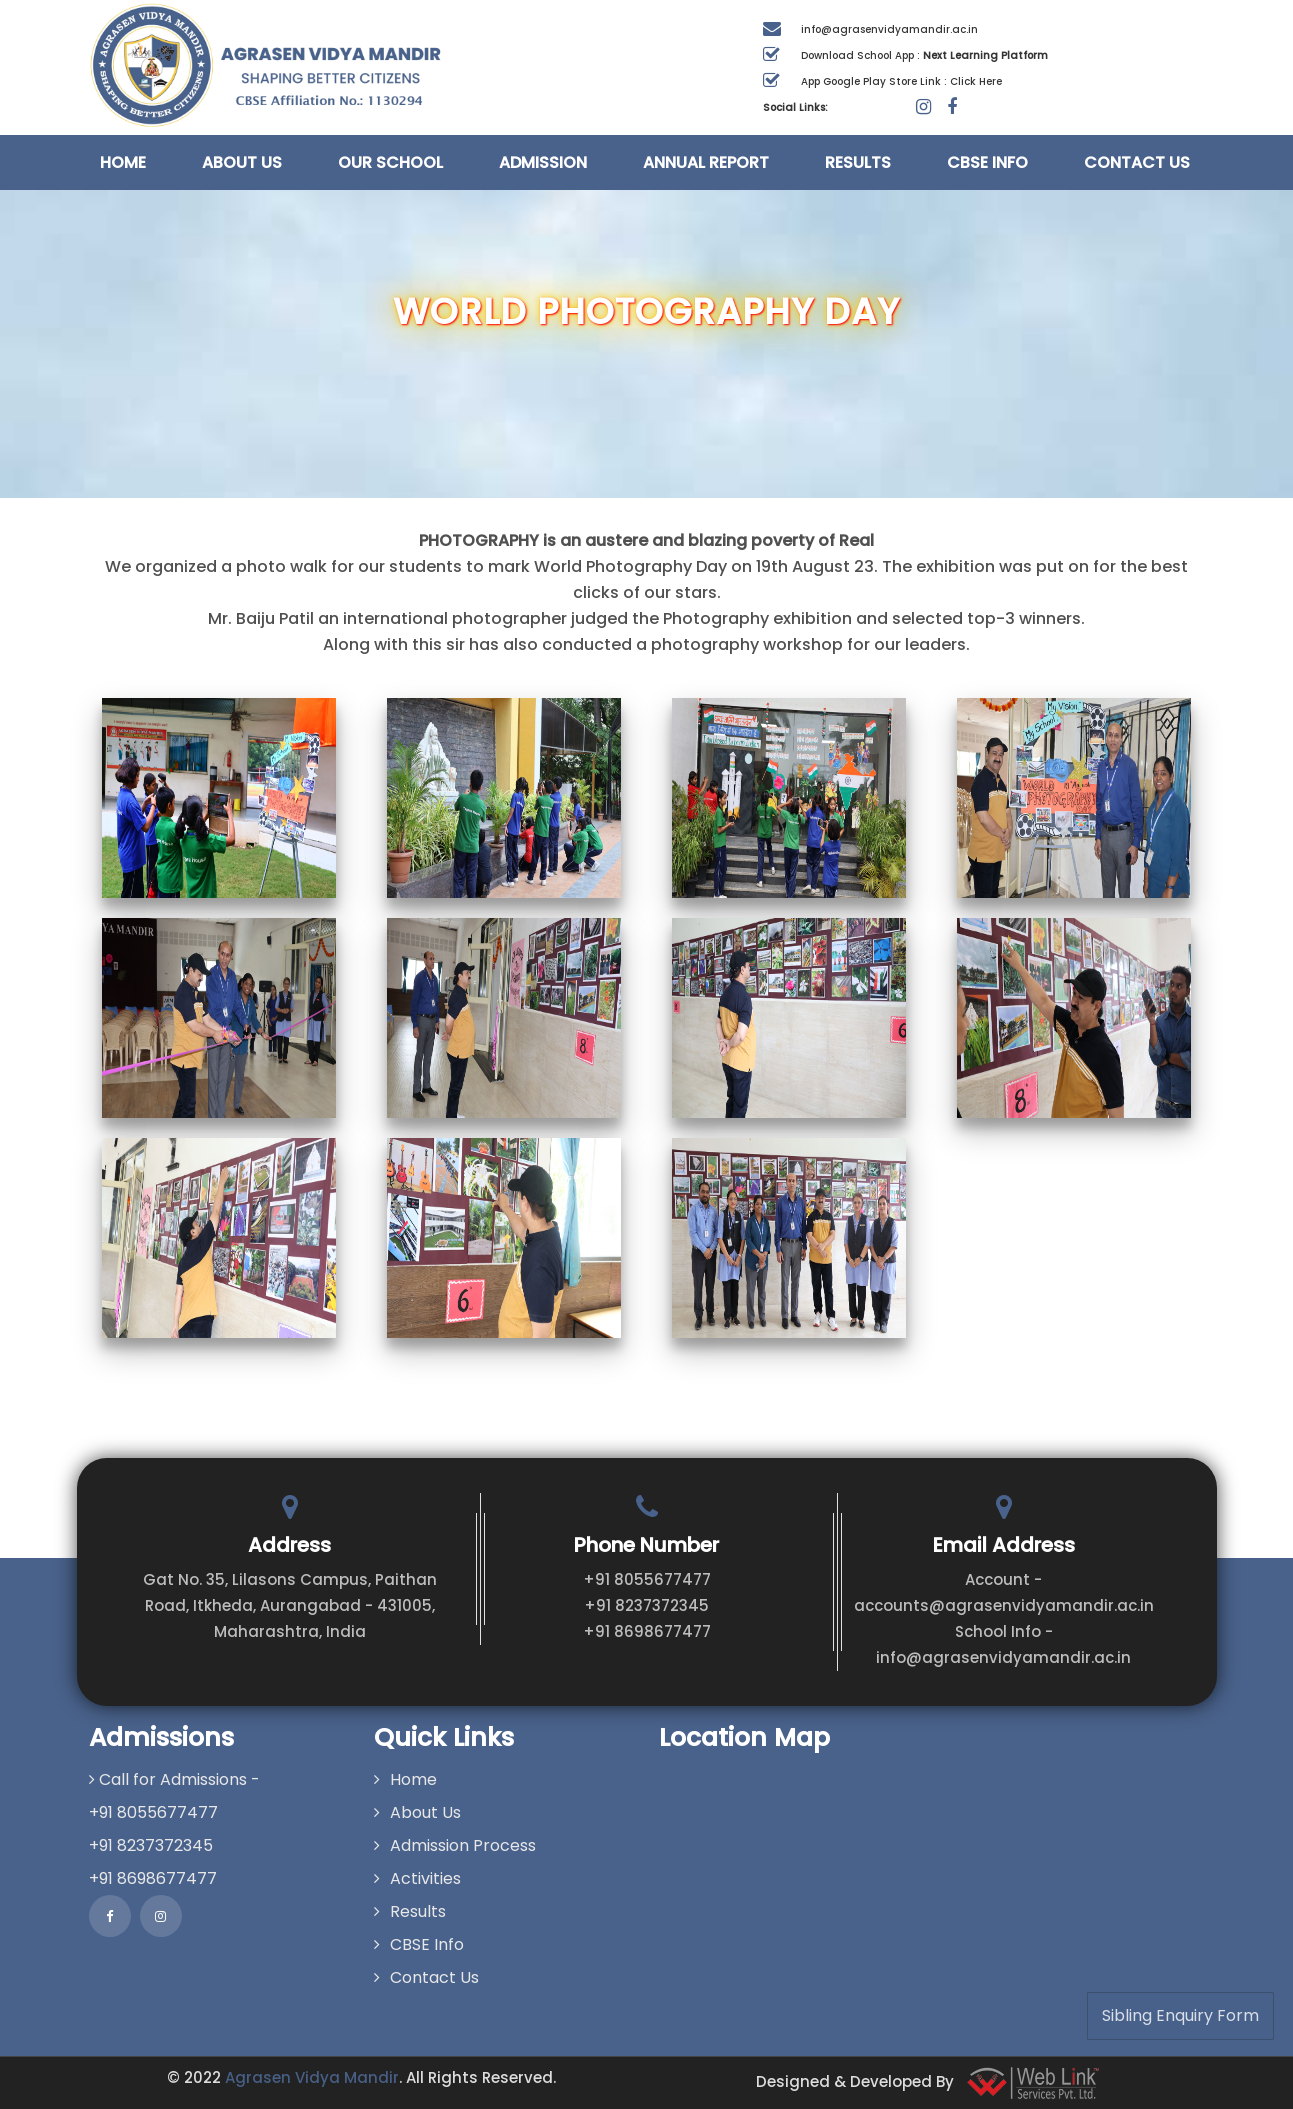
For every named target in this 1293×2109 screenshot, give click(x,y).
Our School (390, 162)
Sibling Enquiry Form (1180, 2015)
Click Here (976, 81)
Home (123, 162)
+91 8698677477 (647, 1631)
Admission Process (455, 1845)
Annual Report (706, 162)
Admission (543, 162)
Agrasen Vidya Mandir (312, 2077)
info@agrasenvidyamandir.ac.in (889, 29)
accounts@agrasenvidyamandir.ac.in (1004, 1605)
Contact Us (1137, 162)
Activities (417, 1878)
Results (858, 162)
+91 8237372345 (646, 1605)
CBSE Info (987, 162)
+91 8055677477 (647, 1579)
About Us (242, 162)
